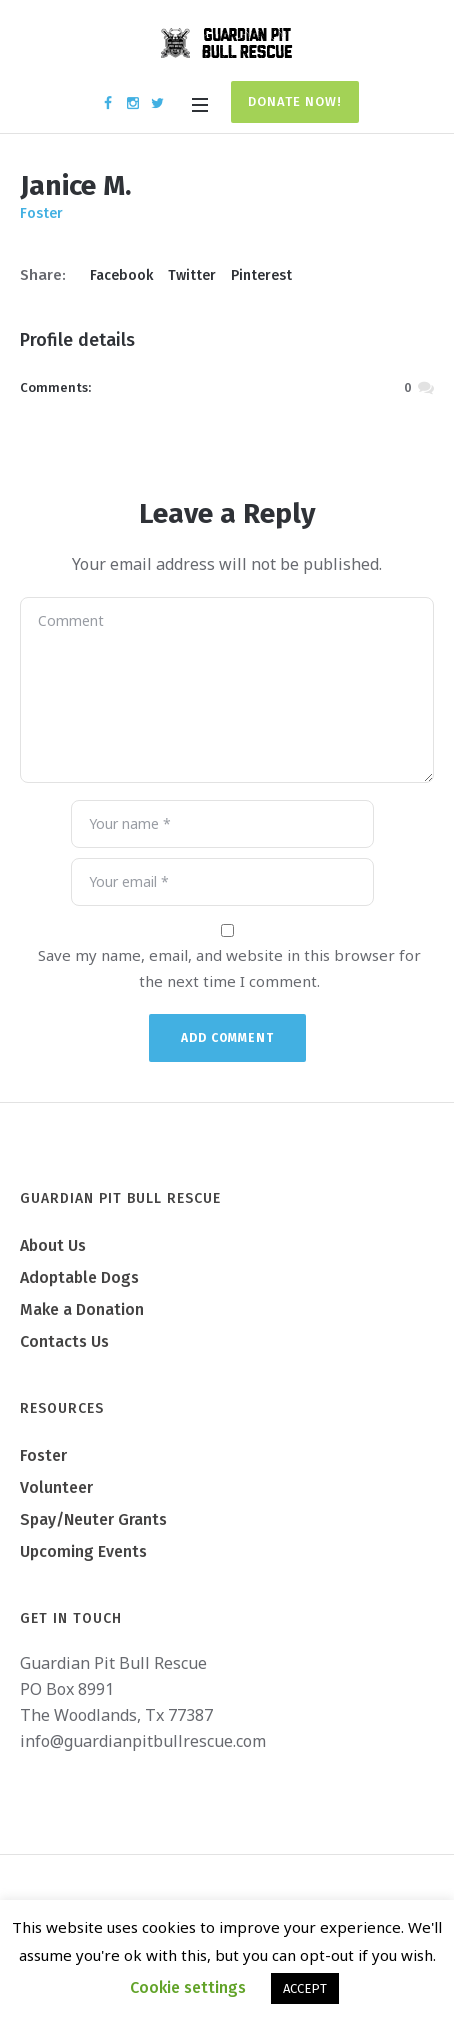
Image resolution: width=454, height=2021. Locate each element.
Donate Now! (295, 101)
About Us (53, 1245)
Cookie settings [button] (188, 1987)
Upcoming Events (83, 1551)
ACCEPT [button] (305, 1988)
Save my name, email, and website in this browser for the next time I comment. (229, 968)
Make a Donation (82, 1309)
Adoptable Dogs (79, 1277)
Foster (43, 1455)
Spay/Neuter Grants (93, 1519)
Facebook (121, 275)
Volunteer (56, 1487)
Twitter (192, 275)
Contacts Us (64, 1341)
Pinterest (261, 275)
